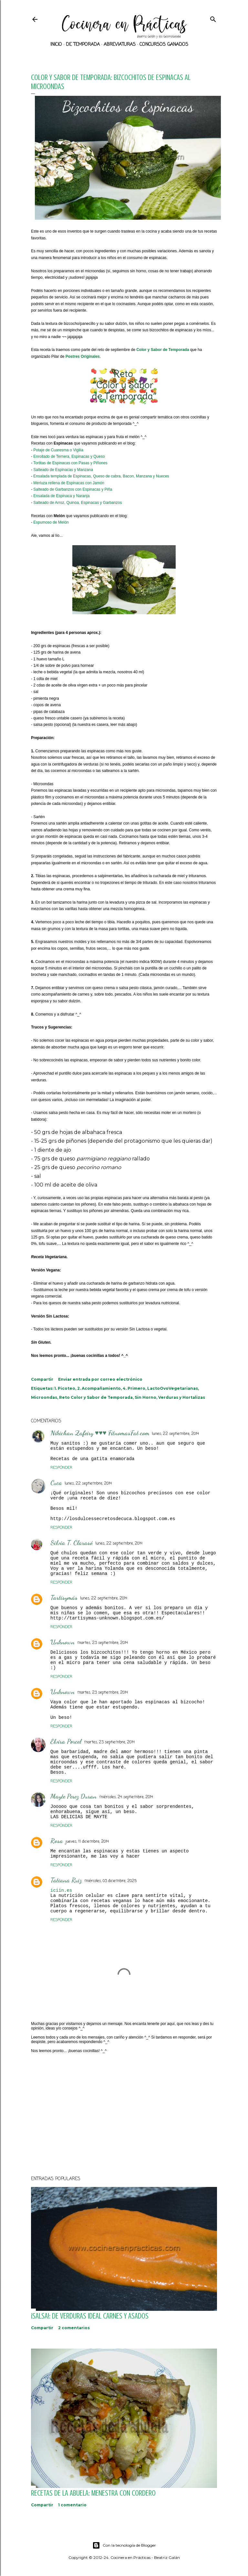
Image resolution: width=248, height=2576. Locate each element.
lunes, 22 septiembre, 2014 (175, 1434)
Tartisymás (64, 1597)
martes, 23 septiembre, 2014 (102, 1643)
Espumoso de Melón (50, 522)
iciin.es (61, 1890)
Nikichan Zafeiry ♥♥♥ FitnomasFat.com (99, 1433)
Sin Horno (145, 1397)
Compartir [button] (42, 1379)
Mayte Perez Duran (73, 1796)
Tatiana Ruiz (66, 1880)
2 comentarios (74, 2327)
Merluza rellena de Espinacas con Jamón (68, 483)
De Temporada (83, 44)
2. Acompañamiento (99, 1388)
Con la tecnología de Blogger (124, 2545)
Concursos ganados (164, 44)
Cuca (56, 1483)
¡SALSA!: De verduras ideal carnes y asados (90, 2316)
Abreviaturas (120, 44)
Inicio (56, 44)
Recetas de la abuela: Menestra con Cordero (93, 2493)
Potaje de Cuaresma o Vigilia (58, 450)
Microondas (44, 1397)
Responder (61, 1468)
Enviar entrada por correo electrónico (100, 1379)
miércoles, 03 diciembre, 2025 (110, 1881)
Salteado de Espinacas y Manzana (63, 469)
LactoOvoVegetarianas (172, 1388)
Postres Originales (83, 356)
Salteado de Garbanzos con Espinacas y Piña (72, 489)
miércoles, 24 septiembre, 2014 (126, 1797)
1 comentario (72, 2504)
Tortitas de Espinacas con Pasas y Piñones (70, 463)
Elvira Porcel (65, 1741)
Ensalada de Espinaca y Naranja (61, 496)
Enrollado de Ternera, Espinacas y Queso (69, 456)
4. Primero (134, 1388)
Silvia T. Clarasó (71, 1543)
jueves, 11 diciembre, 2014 (87, 1842)
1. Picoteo (64, 1388)
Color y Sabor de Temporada (162, 349)
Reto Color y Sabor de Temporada (96, 1397)
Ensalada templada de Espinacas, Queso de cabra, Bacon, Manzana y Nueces (101, 476)
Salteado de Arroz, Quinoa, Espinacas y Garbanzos (77, 502)
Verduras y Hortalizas (181, 1397)
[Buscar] (213, 18)
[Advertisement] (124, 2114)
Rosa (56, 1841)
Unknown (62, 1642)
